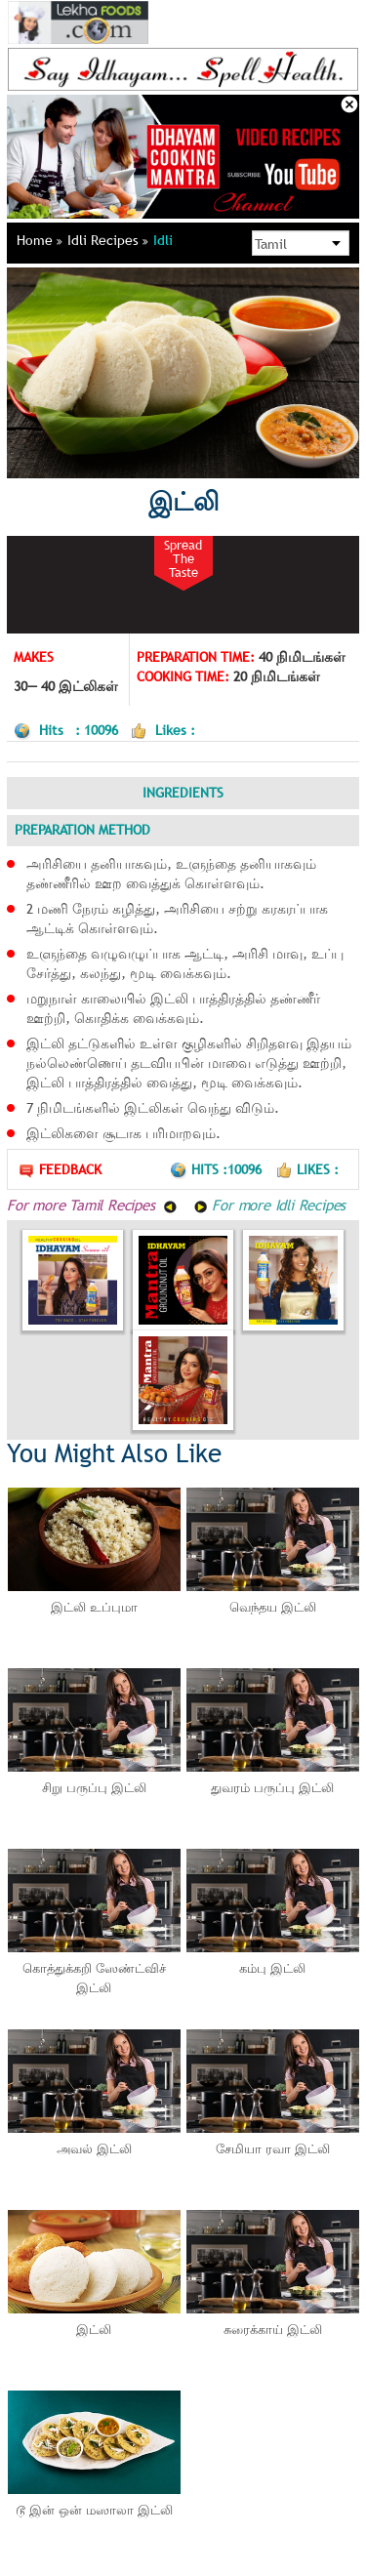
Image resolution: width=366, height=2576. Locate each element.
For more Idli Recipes (269, 1204)
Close (349, 104)
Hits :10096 (217, 1169)
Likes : (307, 1169)
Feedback (60, 1170)
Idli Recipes (107, 240)
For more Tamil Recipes (92, 1204)
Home (39, 240)
